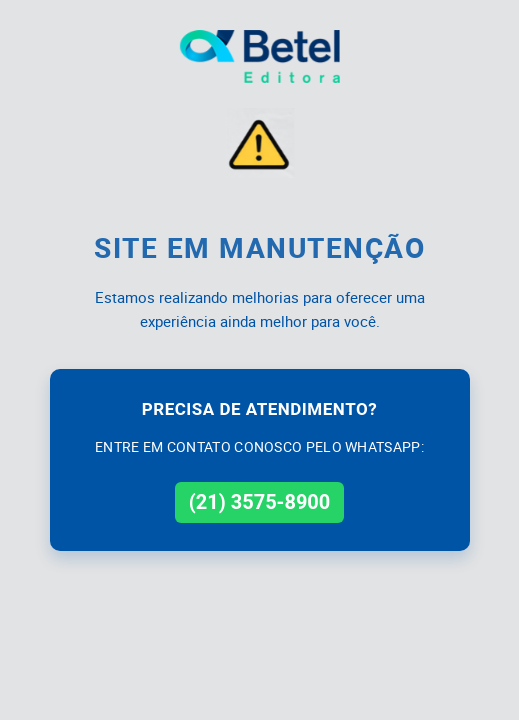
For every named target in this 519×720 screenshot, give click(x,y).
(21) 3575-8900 (260, 502)
